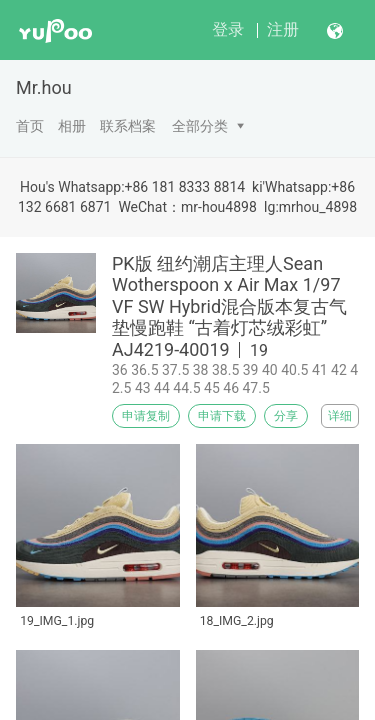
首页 (30, 126)
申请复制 (146, 416)
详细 (340, 416)
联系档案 (128, 126)
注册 (283, 29)
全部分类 (200, 126)
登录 (228, 29)
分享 (286, 416)
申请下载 (222, 416)
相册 (72, 126)
